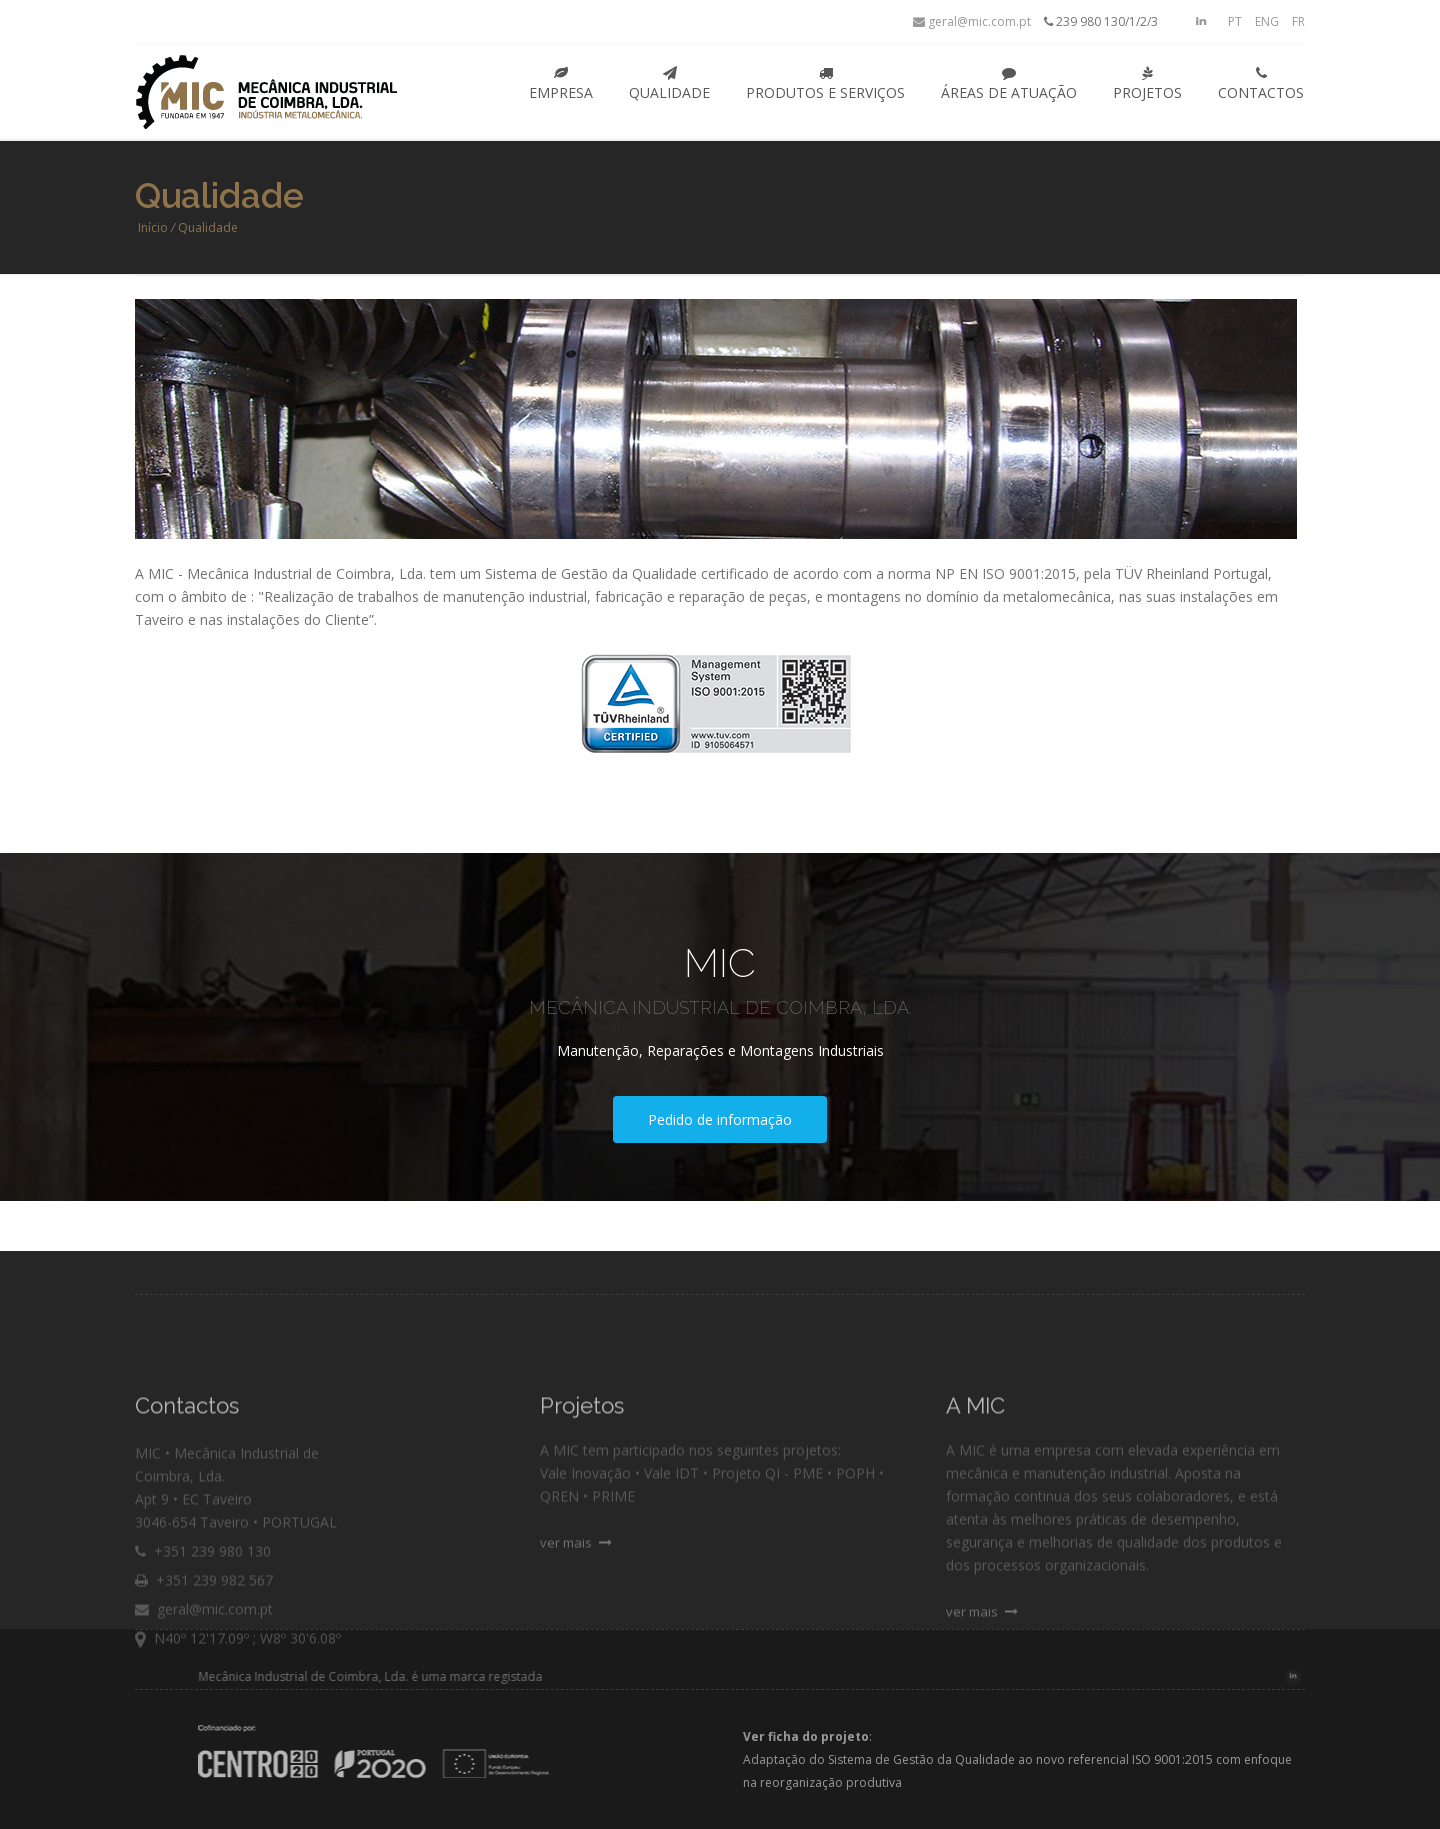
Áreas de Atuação (1009, 84)
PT (1235, 21)
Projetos (1147, 84)
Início (153, 227)
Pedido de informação (720, 1119)
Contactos (1261, 84)
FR (1298, 21)
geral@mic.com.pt (972, 21)
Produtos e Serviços (825, 84)
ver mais (576, 1584)
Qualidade (669, 84)
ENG (1267, 21)
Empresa (561, 84)
